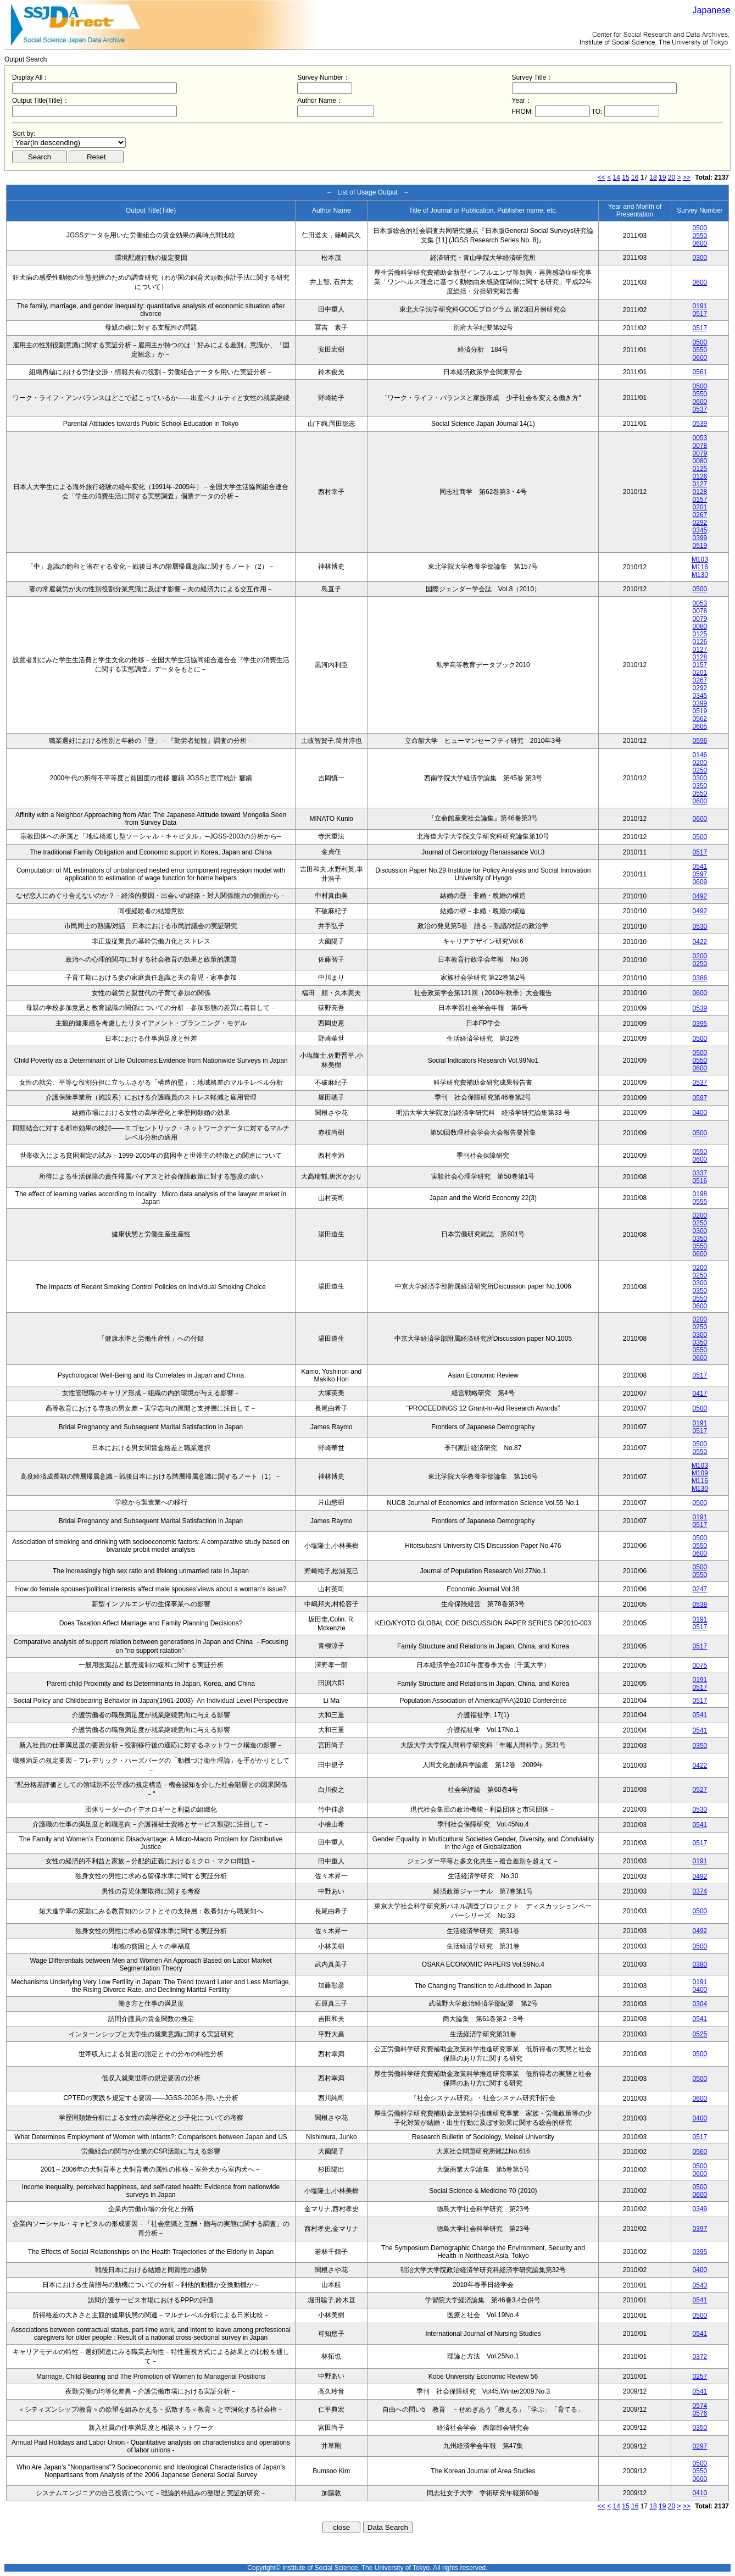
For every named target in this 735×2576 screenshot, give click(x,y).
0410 (700, 2493)
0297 (700, 2446)
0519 (700, 545)
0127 (700, 484)
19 (662, 177)
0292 (700, 522)
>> (687, 177)
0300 (700, 258)
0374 (700, 1891)
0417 (700, 1393)
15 (625, 177)
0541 (700, 866)
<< (601, 177)
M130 (700, 575)
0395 (700, 1024)
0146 (700, 755)
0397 (700, 2229)
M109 (700, 1473)
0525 (700, 2034)
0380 (700, 1964)
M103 (700, 559)
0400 (700, 1113)
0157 (700, 499)
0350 (700, 786)
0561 (700, 372)
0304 (700, 2004)
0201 (700, 507)
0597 (700, 874)
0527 (700, 1790)
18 (652, 177)
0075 (700, 1665)
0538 (700, 1604)
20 (671, 177)
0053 (700, 438)
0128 (700, 492)
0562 (700, 719)
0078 (700, 445)
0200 (700, 763)
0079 (700, 453)
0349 (700, 2209)
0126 (700, 476)
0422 (700, 942)
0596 (700, 741)
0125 (700, 469)
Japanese (712, 10)
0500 (700, 228)
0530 (700, 926)
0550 (700, 236)
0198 (700, 1194)
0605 (700, 726)
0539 (700, 424)
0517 (700, 314)
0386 (700, 978)
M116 (700, 567)
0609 (700, 882)
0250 (700, 770)
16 (634, 177)
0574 (700, 2406)
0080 (700, 461)
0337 (700, 1173)
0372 (700, 2357)
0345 (700, 530)
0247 (700, 1589)
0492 (700, 896)
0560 (700, 2152)
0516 (700, 1181)
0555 (700, 1202)
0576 (700, 2413)
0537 (700, 409)
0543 (700, 2285)
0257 (700, 2376)
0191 (700, 306)
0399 (700, 538)
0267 (700, 515)
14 (616, 177)
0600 (700, 243)
